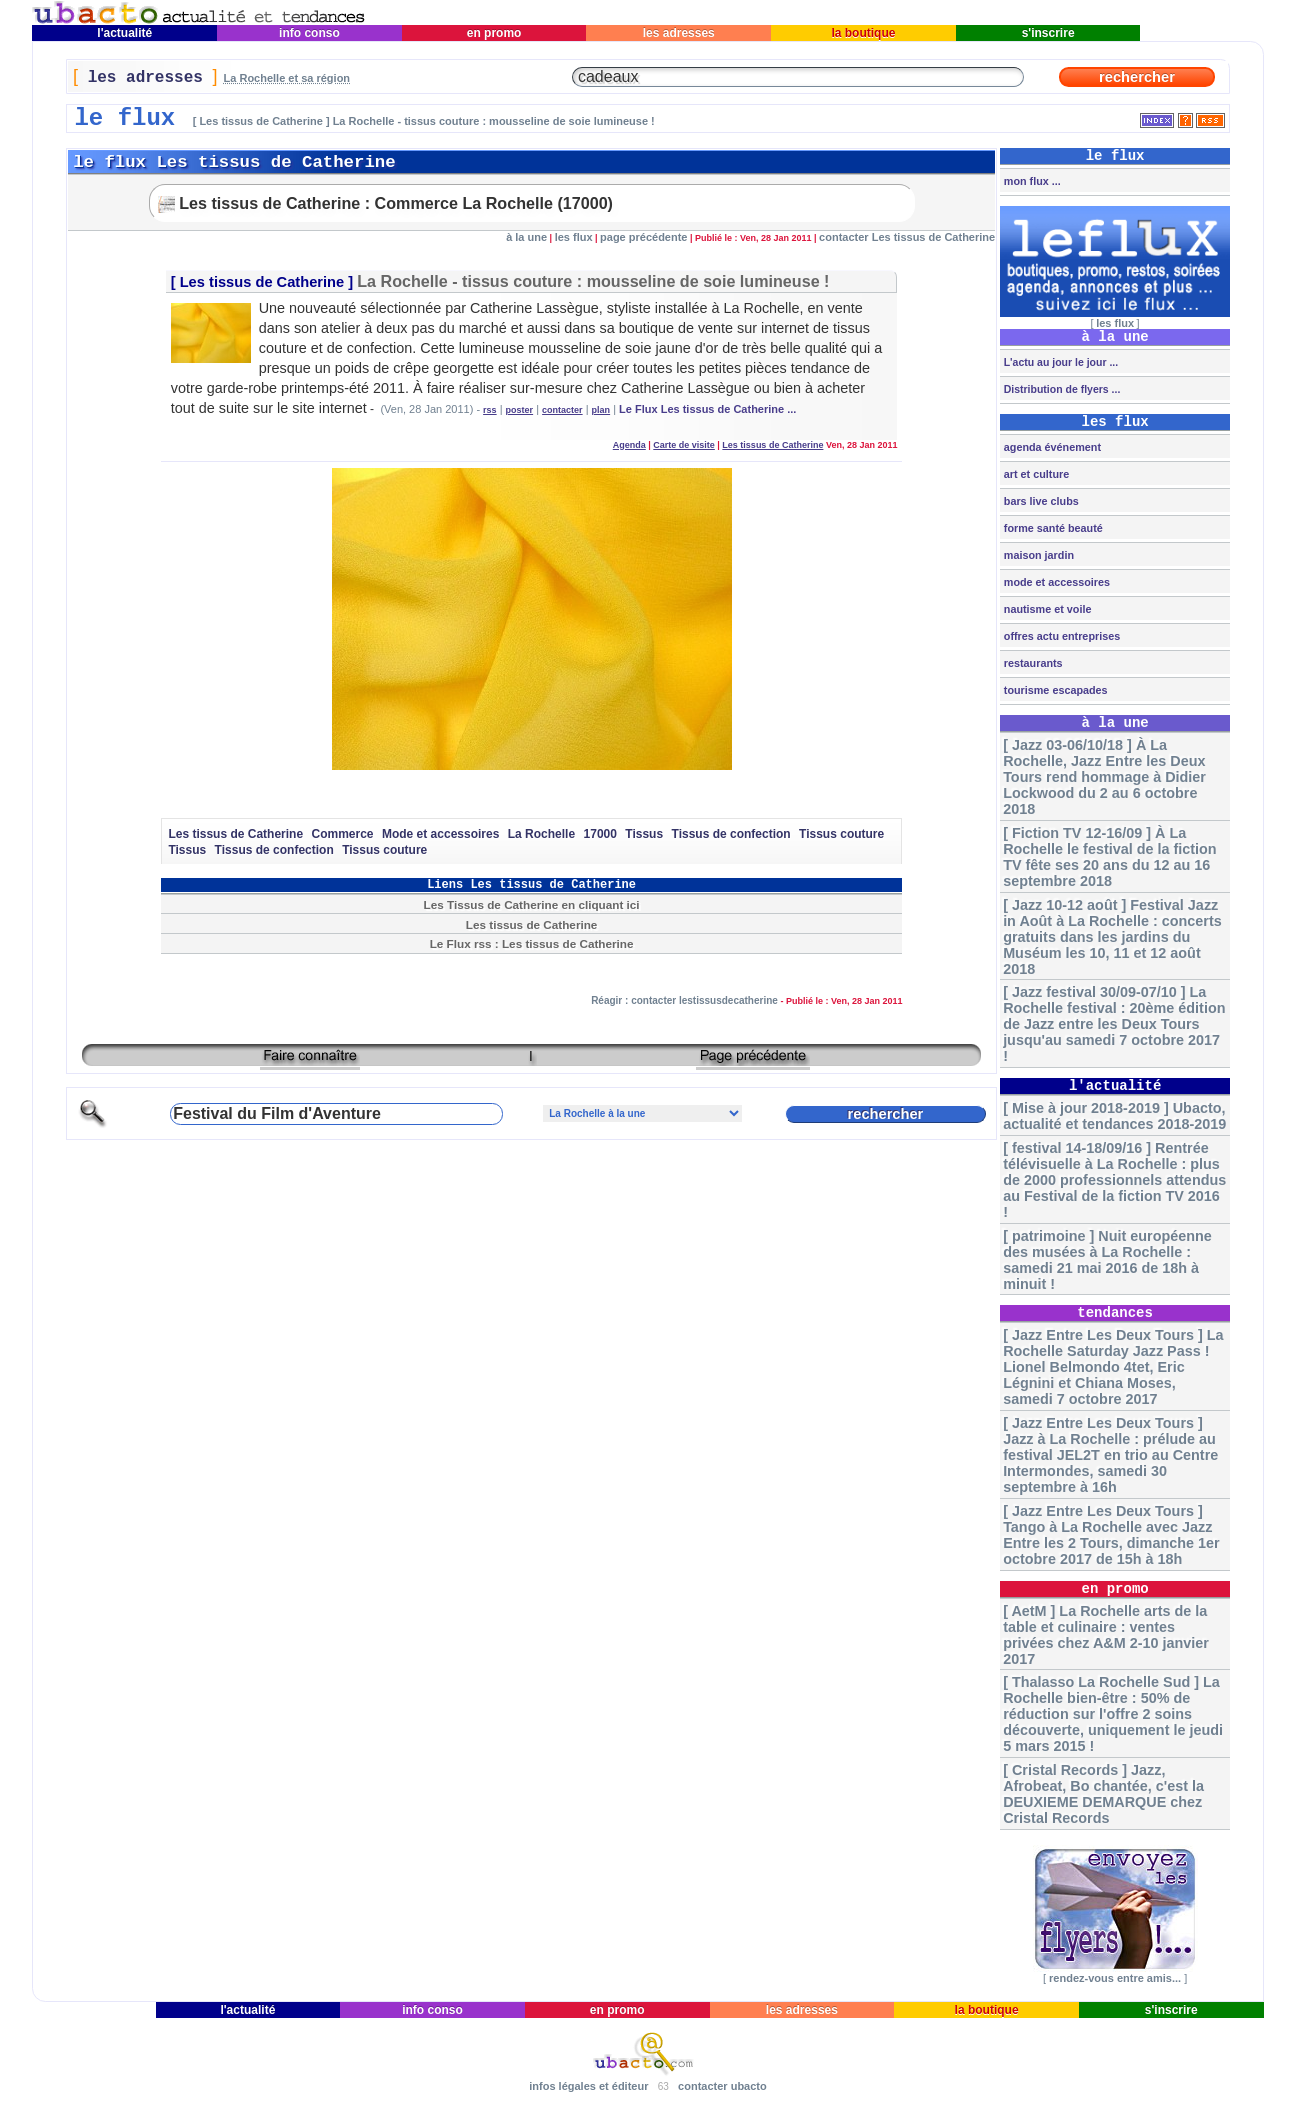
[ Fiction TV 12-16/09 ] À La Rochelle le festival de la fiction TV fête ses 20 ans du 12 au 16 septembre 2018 (1110, 857)
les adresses (678, 33)
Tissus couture (841, 834)
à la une (526, 237)
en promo (493, 33)
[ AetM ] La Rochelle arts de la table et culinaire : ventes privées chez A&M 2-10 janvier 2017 (1106, 1635)
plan (601, 410)
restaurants (1032, 663)
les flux (574, 237)
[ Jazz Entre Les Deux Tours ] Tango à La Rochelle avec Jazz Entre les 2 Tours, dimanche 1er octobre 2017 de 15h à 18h (1111, 1535)
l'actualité (125, 33)
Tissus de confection (731, 834)
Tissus (644, 834)
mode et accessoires (1055, 582)
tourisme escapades (1054, 690)
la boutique (863, 33)
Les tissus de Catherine (262, 282)
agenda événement (1051, 447)
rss (490, 410)
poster (520, 410)
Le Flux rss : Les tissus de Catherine (532, 943)
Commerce (343, 834)
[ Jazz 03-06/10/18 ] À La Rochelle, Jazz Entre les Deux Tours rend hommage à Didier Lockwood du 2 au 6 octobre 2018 (1104, 777)
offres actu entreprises (1060, 636)
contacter (562, 410)
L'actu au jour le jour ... (1059, 362)
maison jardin (1037, 555)
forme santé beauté (1052, 528)
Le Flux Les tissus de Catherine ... (707, 409)
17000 (600, 834)
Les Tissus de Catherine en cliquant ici (532, 904)
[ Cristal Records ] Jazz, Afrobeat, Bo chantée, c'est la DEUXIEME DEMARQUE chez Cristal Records (1103, 1794)
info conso (309, 33)
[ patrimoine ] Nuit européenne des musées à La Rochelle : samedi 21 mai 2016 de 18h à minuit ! (1107, 1260)
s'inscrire (1048, 33)
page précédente (643, 237)
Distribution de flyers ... (1061, 389)
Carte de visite (684, 445)
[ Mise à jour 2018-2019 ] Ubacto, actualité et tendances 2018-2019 (1114, 1116)
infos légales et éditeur (588, 2086)
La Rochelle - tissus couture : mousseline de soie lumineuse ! (593, 281)
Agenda (629, 445)
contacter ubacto (722, 2086)
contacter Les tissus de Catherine (907, 237)
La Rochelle (541, 834)
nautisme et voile (1046, 609)
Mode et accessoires (440, 834)
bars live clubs (1040, 501)
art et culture (1035, 474)
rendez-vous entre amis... (1115, 1978)
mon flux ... (1031, 181)
